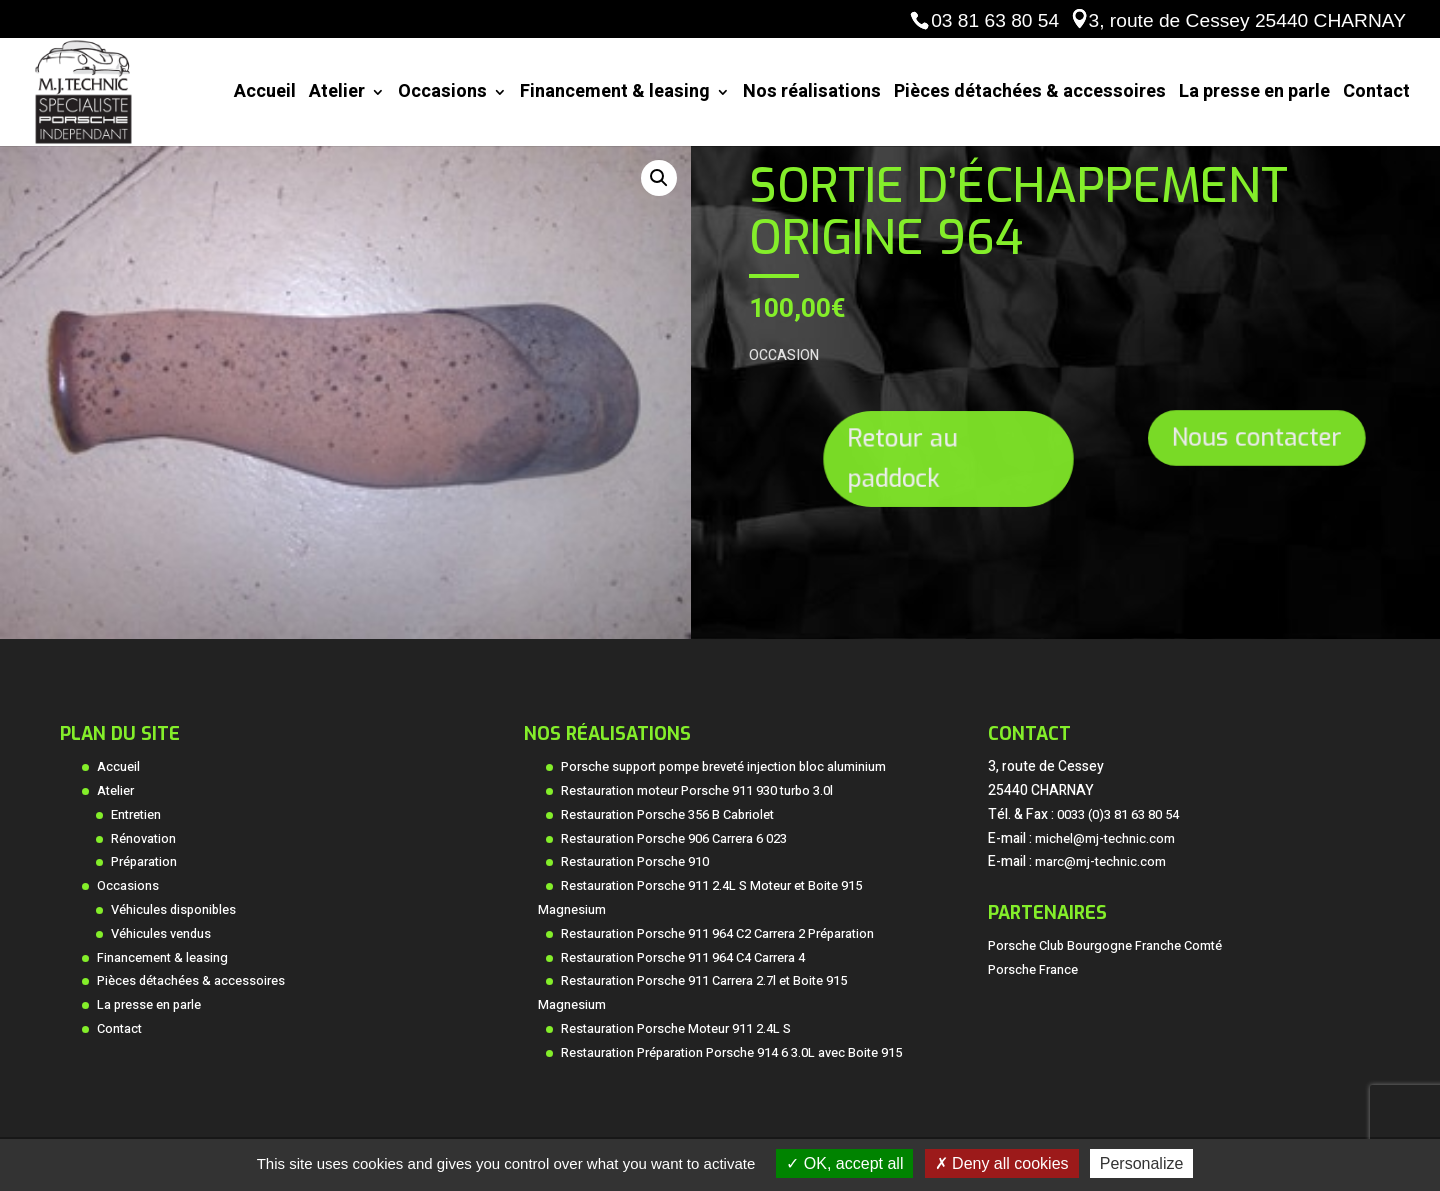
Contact (1376, 95)
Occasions (442, 95)
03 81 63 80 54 (995, 20)
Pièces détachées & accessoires (1030, 95)
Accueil (265, 95)
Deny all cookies (1002, 1163)
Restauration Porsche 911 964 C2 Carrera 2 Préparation (717, 934)
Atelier (337, 95)
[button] (659, 178)
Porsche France (1033, 970)
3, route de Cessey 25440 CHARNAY (1247, 20)
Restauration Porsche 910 (635, 862)
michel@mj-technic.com (1105, 839)
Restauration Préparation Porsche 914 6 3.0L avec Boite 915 (731, 1053)
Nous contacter (1255, 438)
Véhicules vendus (161, 934)
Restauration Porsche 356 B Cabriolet (667, 815)
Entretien (136, 815)
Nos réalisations (812, 95)
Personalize (1142, 1163)
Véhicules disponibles (173, 910)
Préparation (144, 862)
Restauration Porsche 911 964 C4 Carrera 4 (683, 958)
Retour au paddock (908, 458)
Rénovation (143, 839)
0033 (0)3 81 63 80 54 (1118, 815)
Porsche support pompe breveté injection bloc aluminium (723, 767)
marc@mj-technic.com (1100, 862)
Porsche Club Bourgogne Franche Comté (1105, 946)
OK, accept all (844, 1163)
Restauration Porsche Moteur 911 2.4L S (676, 1029)
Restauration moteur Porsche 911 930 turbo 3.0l (697, 791)
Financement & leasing (615, 95)
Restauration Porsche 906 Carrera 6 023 (674, 839)
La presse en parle (1254, 95)
